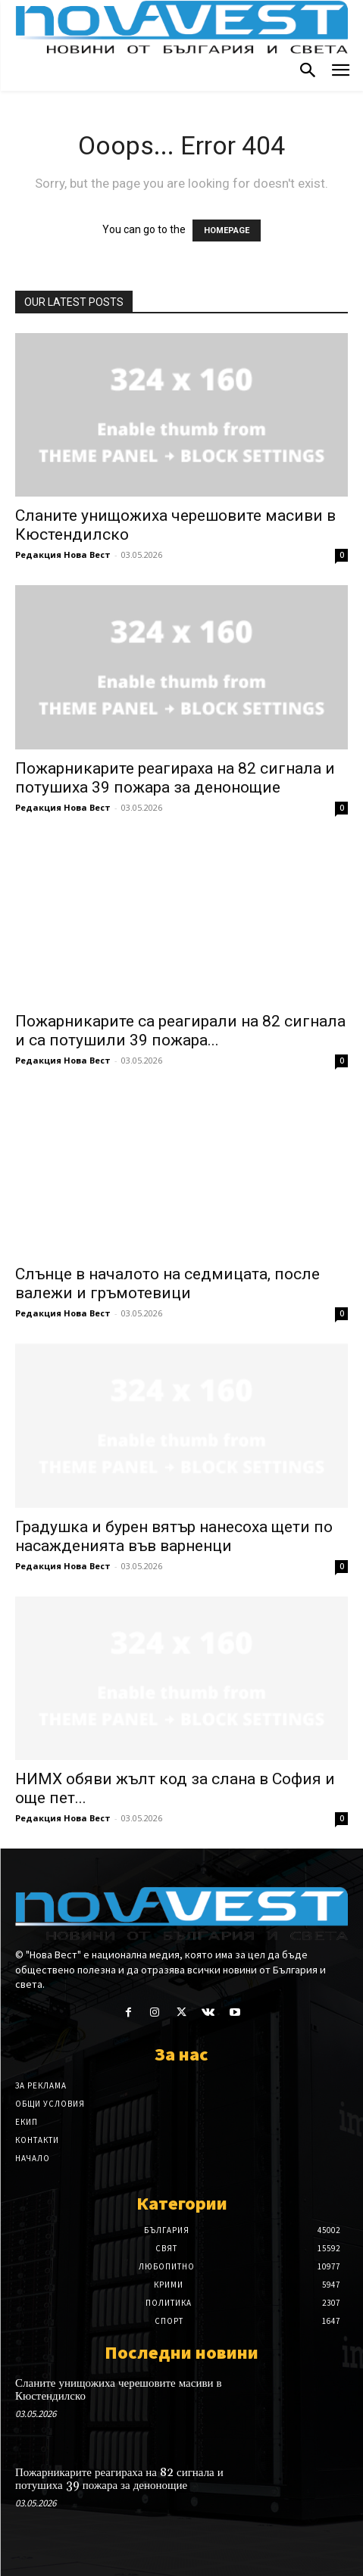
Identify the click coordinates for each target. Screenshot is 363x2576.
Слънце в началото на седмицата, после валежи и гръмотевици (167, 1283)
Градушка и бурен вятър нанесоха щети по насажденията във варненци (174, 1536)
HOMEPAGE (226, 230)
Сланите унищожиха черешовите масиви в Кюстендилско (118, 2389)
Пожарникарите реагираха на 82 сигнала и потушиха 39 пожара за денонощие (175, 777)
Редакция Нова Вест (63, 554)
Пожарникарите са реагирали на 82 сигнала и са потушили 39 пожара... (180, 1030)
